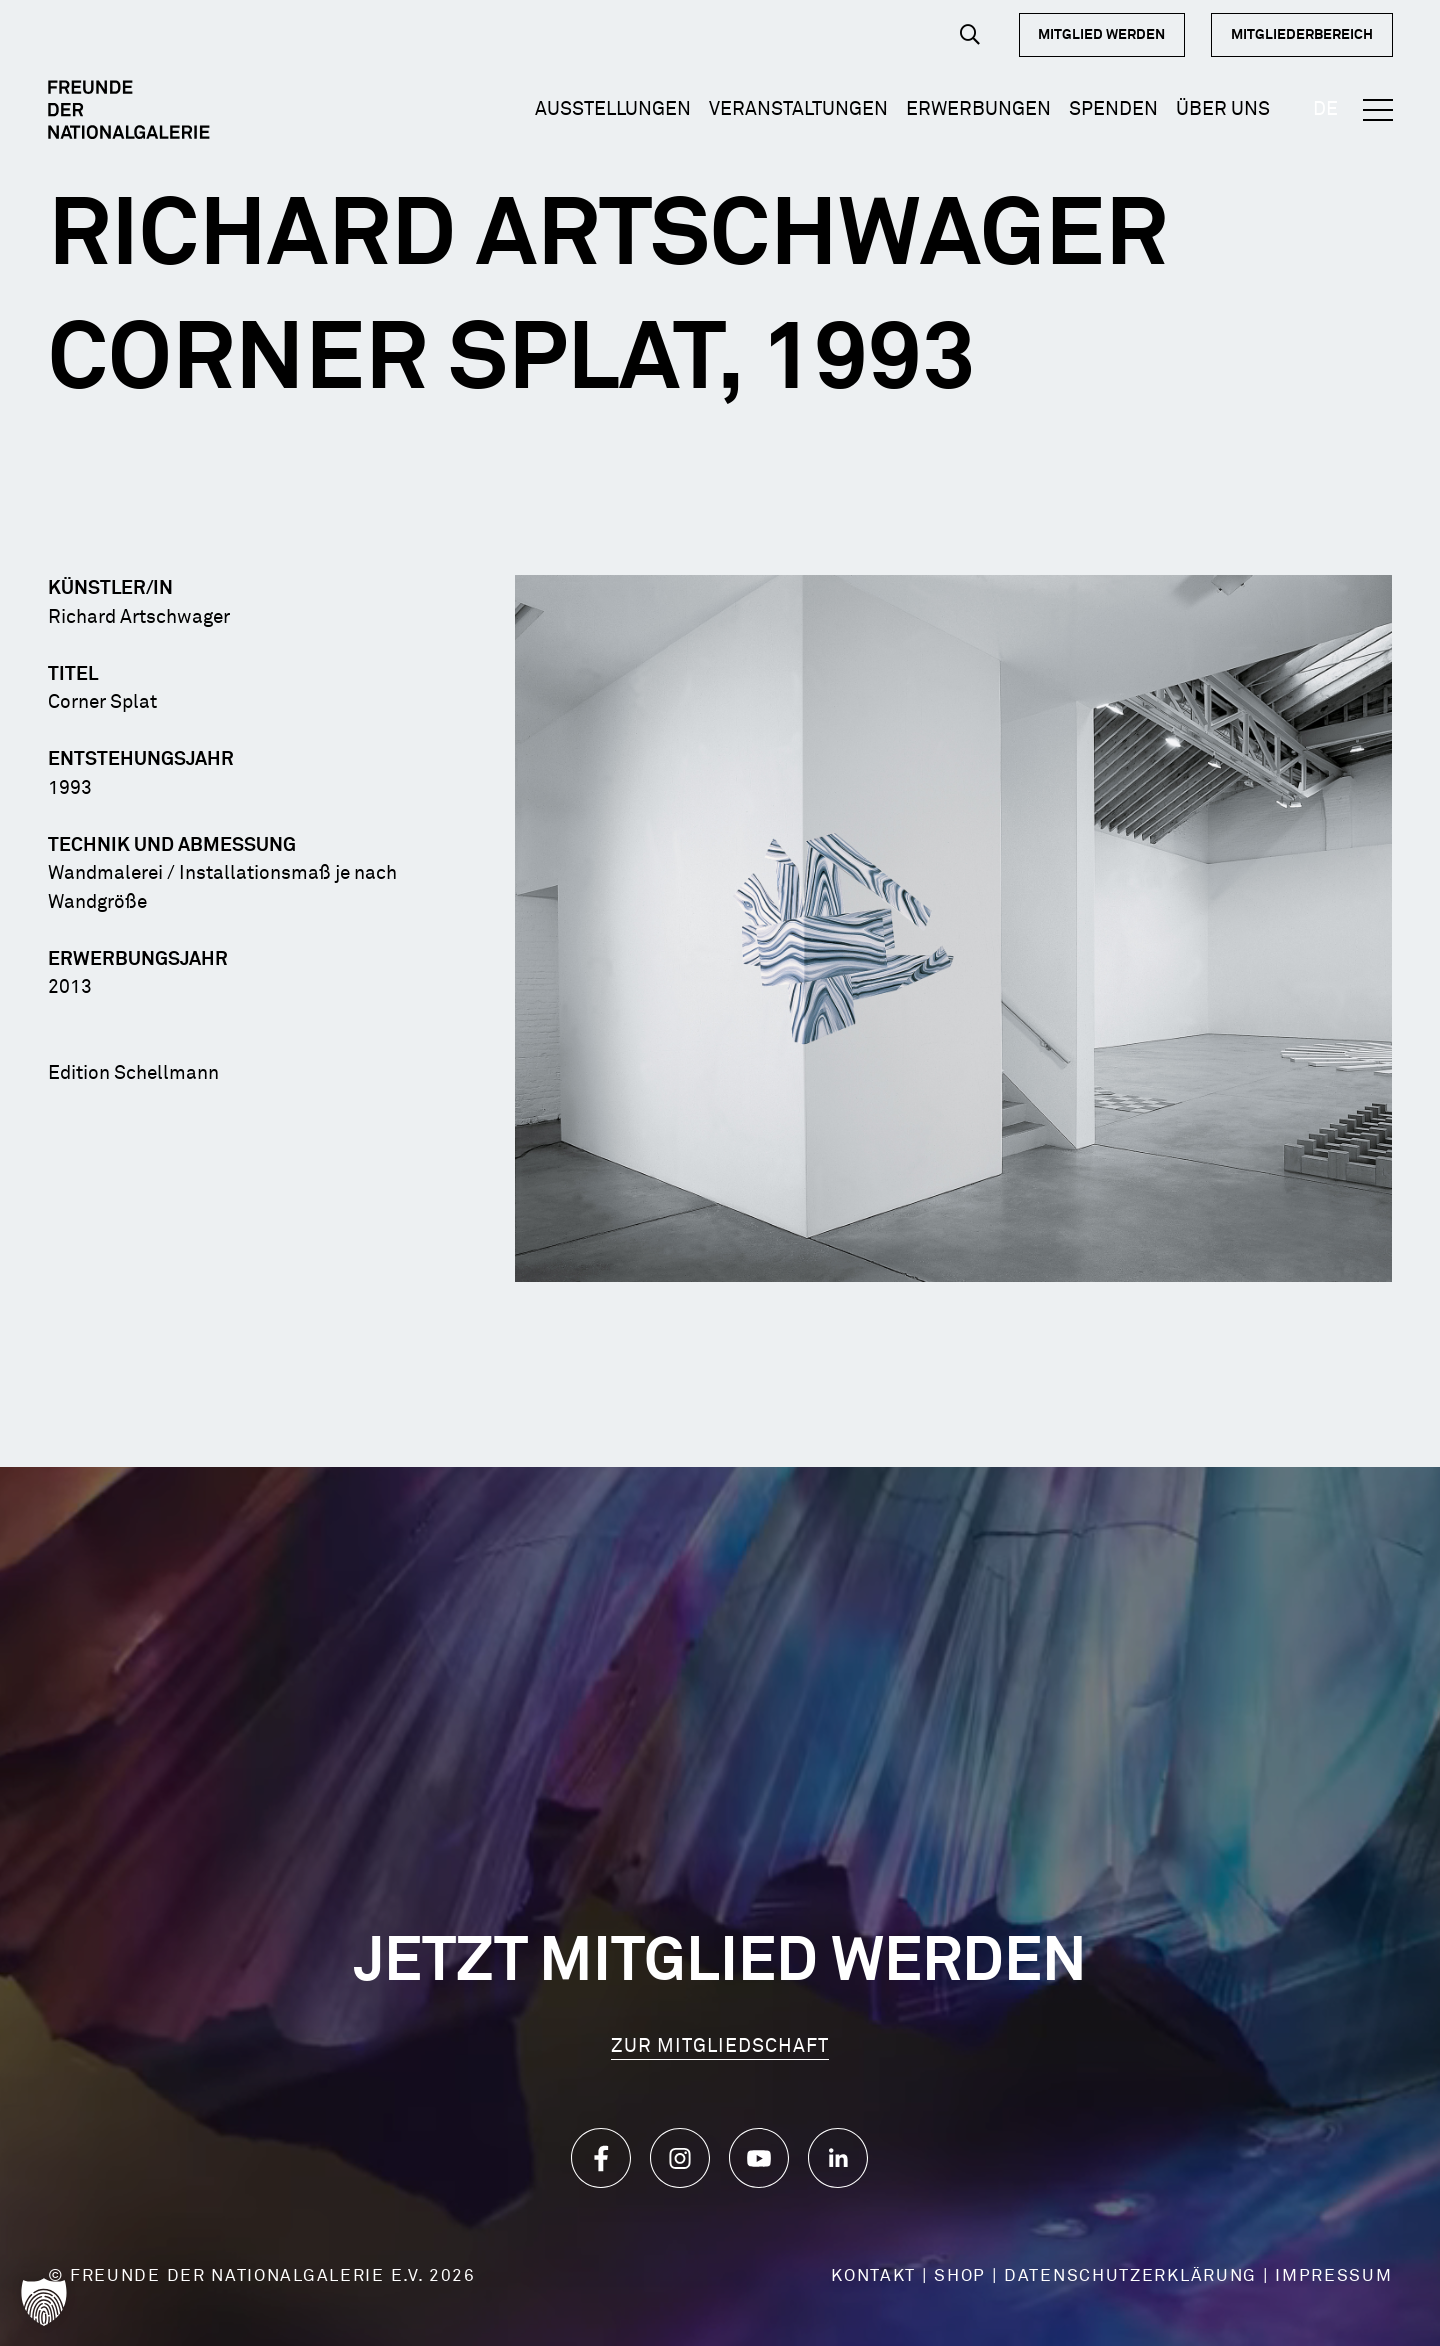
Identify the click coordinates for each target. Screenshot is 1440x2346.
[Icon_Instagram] (680, 2158)
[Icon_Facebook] (601, 2158)
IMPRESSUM (1333, 2276)
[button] (970, 34)
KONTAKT (873, 2276)
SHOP (960, 2276)
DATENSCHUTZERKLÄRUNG (1130, 2276)
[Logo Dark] (129, 110)
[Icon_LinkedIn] (838, 2158)
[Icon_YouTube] (759, 2158)
